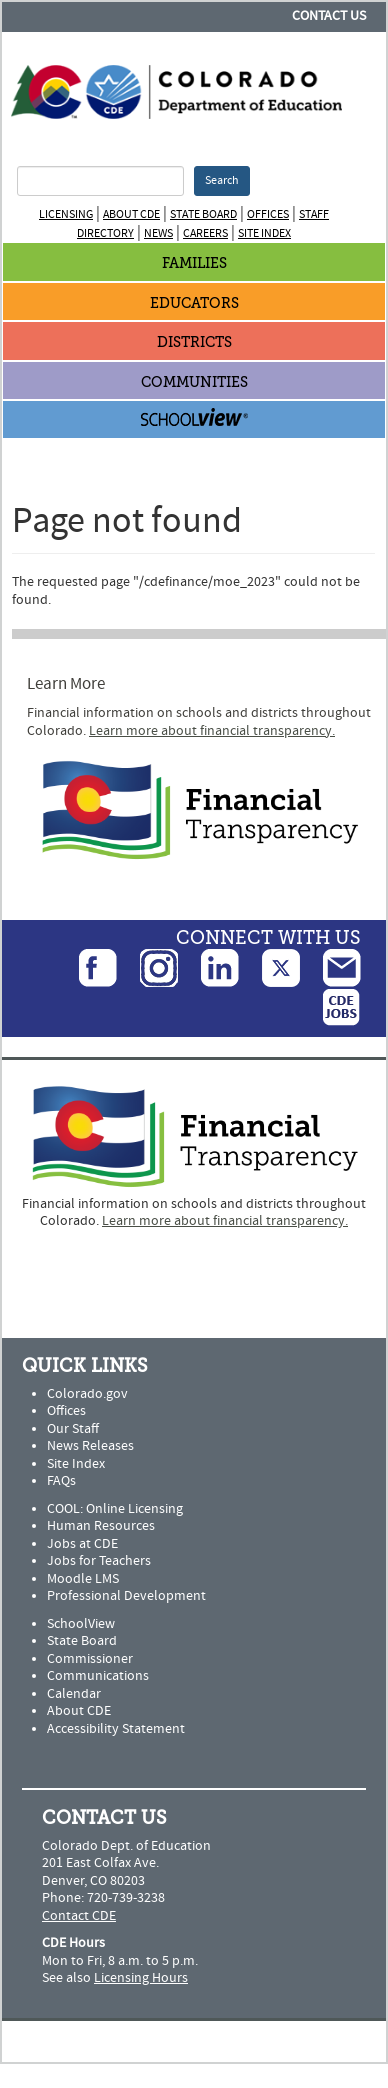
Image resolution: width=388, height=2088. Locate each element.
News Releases (90, 1446)
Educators (194, 303)
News (158, 233)
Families (194, 263)
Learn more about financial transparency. (212, 731)
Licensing (66, 214)
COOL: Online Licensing (115, 1509)
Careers (205, 233)
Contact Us (329, 16)
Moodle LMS (83, 1579)
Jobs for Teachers (99, 1561)
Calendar (74, 1694)
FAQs (61, 1481)
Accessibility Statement (116, 1729)
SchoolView (81, 1624)
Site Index (264, 233)
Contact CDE (79, 1916)
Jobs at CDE (82, 1544)
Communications (98, 1676)
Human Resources (101, 1526)
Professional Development (126, 1596)
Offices (268, 214)
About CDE (131, 214)
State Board (203, 214)
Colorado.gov (87, 1394)
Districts (194, 342)
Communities (194, 382)
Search (222, 180)
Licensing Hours (141, 1978)
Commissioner (90, 1659)
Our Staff (73, 1429)
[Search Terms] (100, 181)
